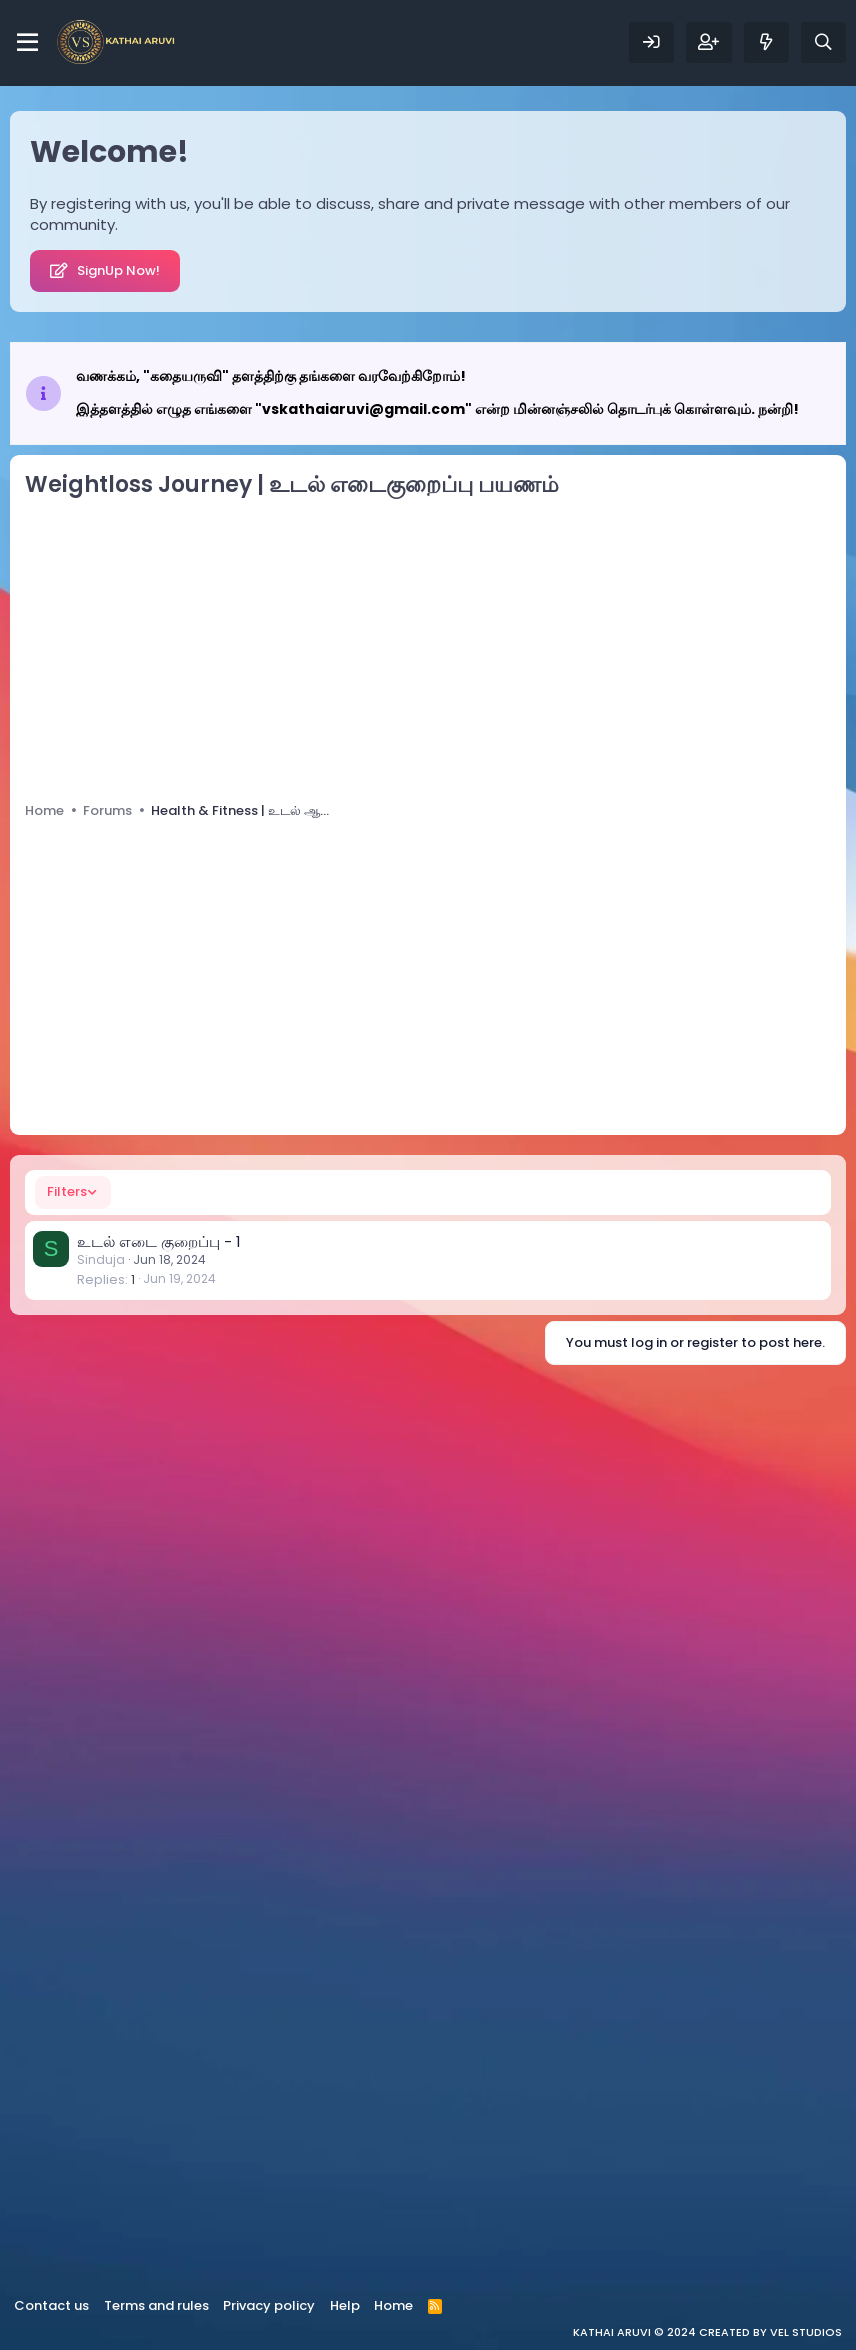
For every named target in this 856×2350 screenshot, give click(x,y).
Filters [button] (67, 1191)
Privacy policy (269, 2305)
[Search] (823, 42)
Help (345, 2305)
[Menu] (27, 43)
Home (393, 2305)
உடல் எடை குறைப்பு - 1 (159, 1241)
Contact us (51, 2305)
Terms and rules (156, 2305)
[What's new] (766, 42)
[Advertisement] (428, 646)
